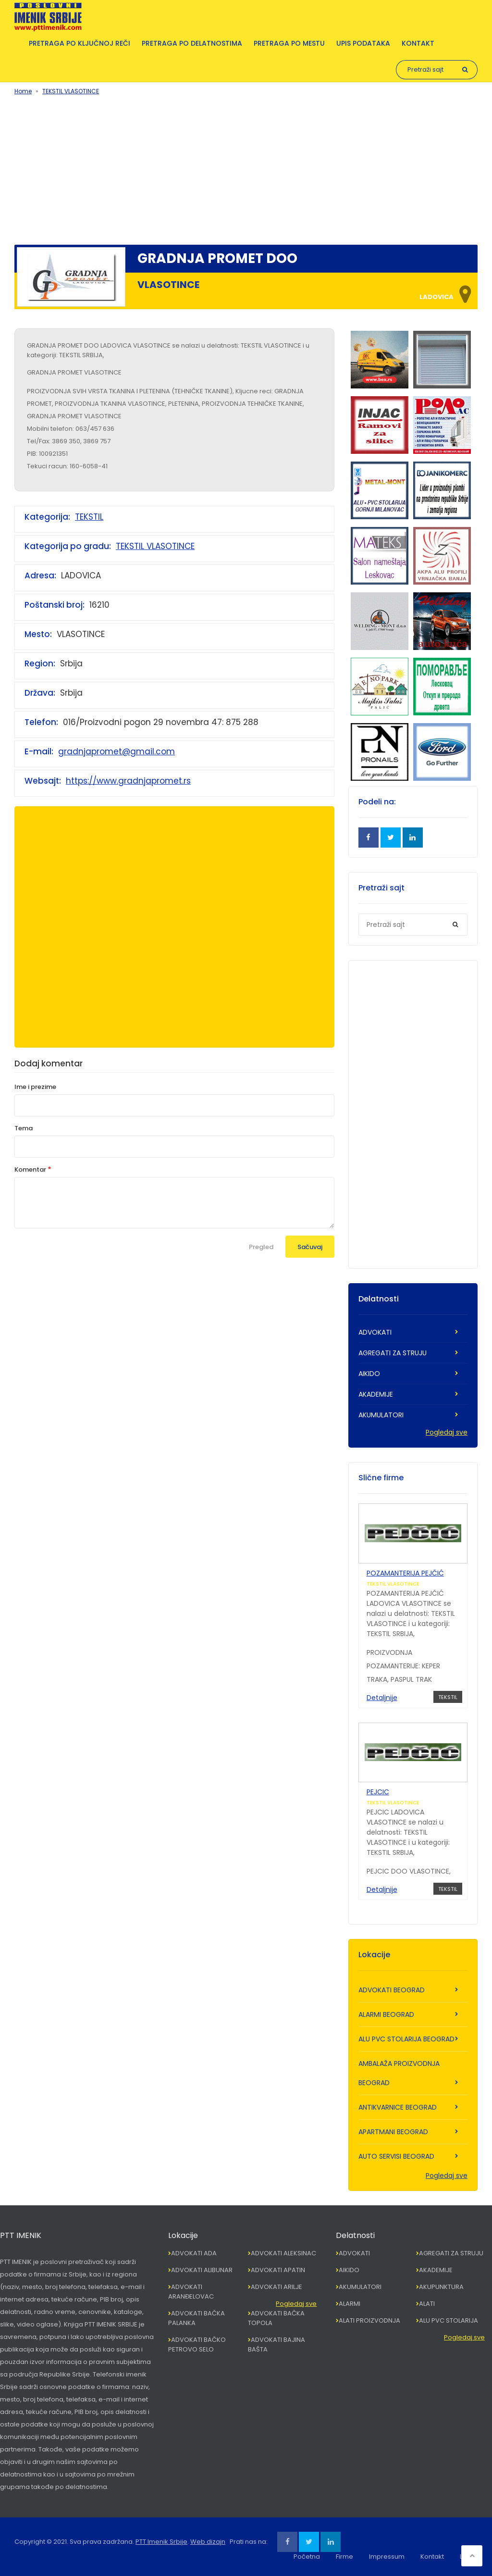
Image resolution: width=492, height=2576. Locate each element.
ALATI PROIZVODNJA (369, 2320)
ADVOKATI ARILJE (276, 2286)
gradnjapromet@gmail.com (116, 751)
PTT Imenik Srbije (161, 2541)
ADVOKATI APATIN (278, 2270)
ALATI (427, 2303)
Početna (307, 2556)
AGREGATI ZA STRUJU (392, 1353)
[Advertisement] (246, 167)
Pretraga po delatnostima (192, 43)
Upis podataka (363, 43)
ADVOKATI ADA (194, 2253)
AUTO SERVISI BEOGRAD (396, 2156)
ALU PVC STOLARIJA (448, 2320)
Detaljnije (382, 1697)
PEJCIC (378, 1792)
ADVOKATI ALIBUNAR (202, 2270)
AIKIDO (369, 1373)
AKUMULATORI (381, 1415)
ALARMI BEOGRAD (386, 2014)
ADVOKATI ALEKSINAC (283, 2253)
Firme (344, 2556)
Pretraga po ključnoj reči (79, 43)
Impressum (387, 2556)
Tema (23, 1128)
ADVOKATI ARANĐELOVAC (191, 2291)
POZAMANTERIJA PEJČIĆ (405, 1573)
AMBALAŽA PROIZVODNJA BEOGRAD (399, 2073)
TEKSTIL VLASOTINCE (70, 91)
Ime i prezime (35, 1086)
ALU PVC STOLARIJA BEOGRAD (406, 2039)
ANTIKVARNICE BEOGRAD (397, 2107)
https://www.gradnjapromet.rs (128, 781)
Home (23, 91)
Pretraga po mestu (289, 43)
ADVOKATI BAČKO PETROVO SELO (197, 2344)
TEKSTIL (89, 517)
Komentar (30, 1169)
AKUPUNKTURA (441, 2286)
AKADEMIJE (375, 1394)
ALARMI (349, 2303)
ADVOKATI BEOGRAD (391, 1990)
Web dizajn (207, 2541)
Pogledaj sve (446, 1432)
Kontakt (418, 43)
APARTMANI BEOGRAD (393, 2132)
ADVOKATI (375, 1332)
